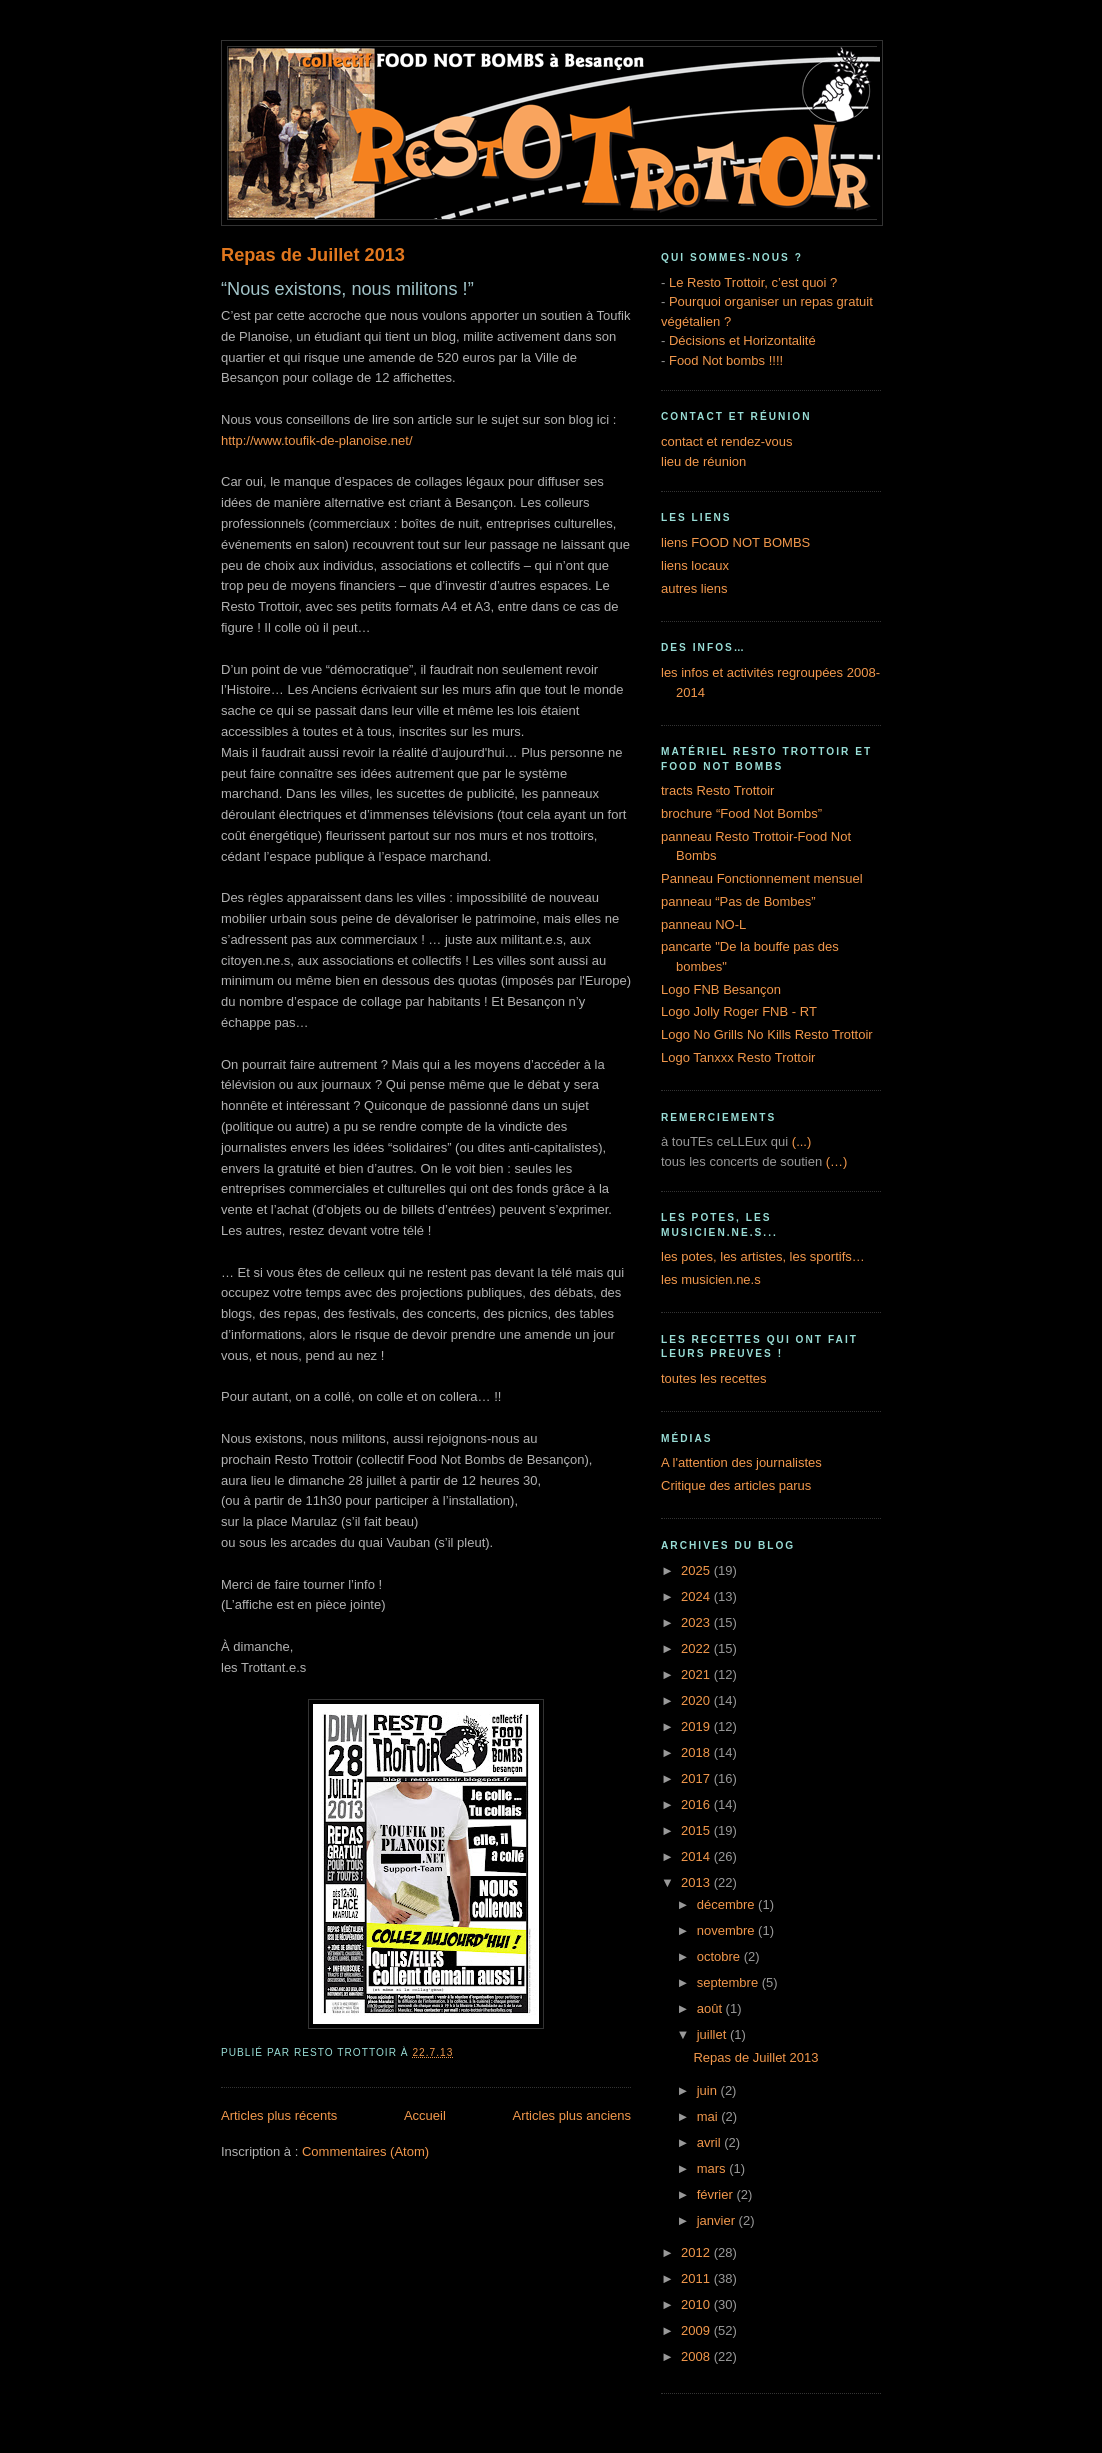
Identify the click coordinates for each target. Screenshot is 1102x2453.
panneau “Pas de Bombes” (738, 901)
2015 (697, 1830)
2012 (697, 2252)
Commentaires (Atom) (365, 2151)
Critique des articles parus (736, 1485)
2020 (697, 1700)
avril (710, 2142)
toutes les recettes (714, 1378)
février (717, 2194)
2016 (697, 1804)
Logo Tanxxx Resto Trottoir (738, 1057)
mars (713, 2168)
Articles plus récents (279, 2115)
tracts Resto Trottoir (717, 790)
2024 (697, 1596)
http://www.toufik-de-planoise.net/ (317, 440)
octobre (720, 1956)
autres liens (694, 588)
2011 (697, 2278)
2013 (697, 1882)
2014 (697, 1856)
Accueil (425, 2115)
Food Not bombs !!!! (726, 360)
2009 (697, 2330)
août (711, 2008)
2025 (697, 1570)
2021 (697, 1674)
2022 (697, 1648)
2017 (697, 1778)
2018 (697, 1752)
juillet (713, 2034)
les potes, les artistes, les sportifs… (763, 1256)
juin (709, 2090)
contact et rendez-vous (727, 441)
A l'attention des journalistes (741, 1462)
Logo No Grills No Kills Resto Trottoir (767, 1034)
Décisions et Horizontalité (742, 340)
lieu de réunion (703, 461)
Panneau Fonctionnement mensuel (762, 878)
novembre (727, 1930)
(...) (802, 1141)
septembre (729, 1982)
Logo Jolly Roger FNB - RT (739, 1011)
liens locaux (695, 565)
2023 (697, 1622)
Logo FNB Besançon (721, 989)
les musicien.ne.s (711, 1279)
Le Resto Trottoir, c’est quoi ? (753, 282)
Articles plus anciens (572, 2115)
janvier (718, 2220)
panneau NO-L (703, 924)
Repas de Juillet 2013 (313, 255)
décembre (727, 1904)
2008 (697, 2356)
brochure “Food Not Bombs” (741, 813)
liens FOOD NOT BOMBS (735, 542)
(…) (837, 1161)
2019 (697, 1726)
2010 (697, 2304)
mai (709, 2116)
